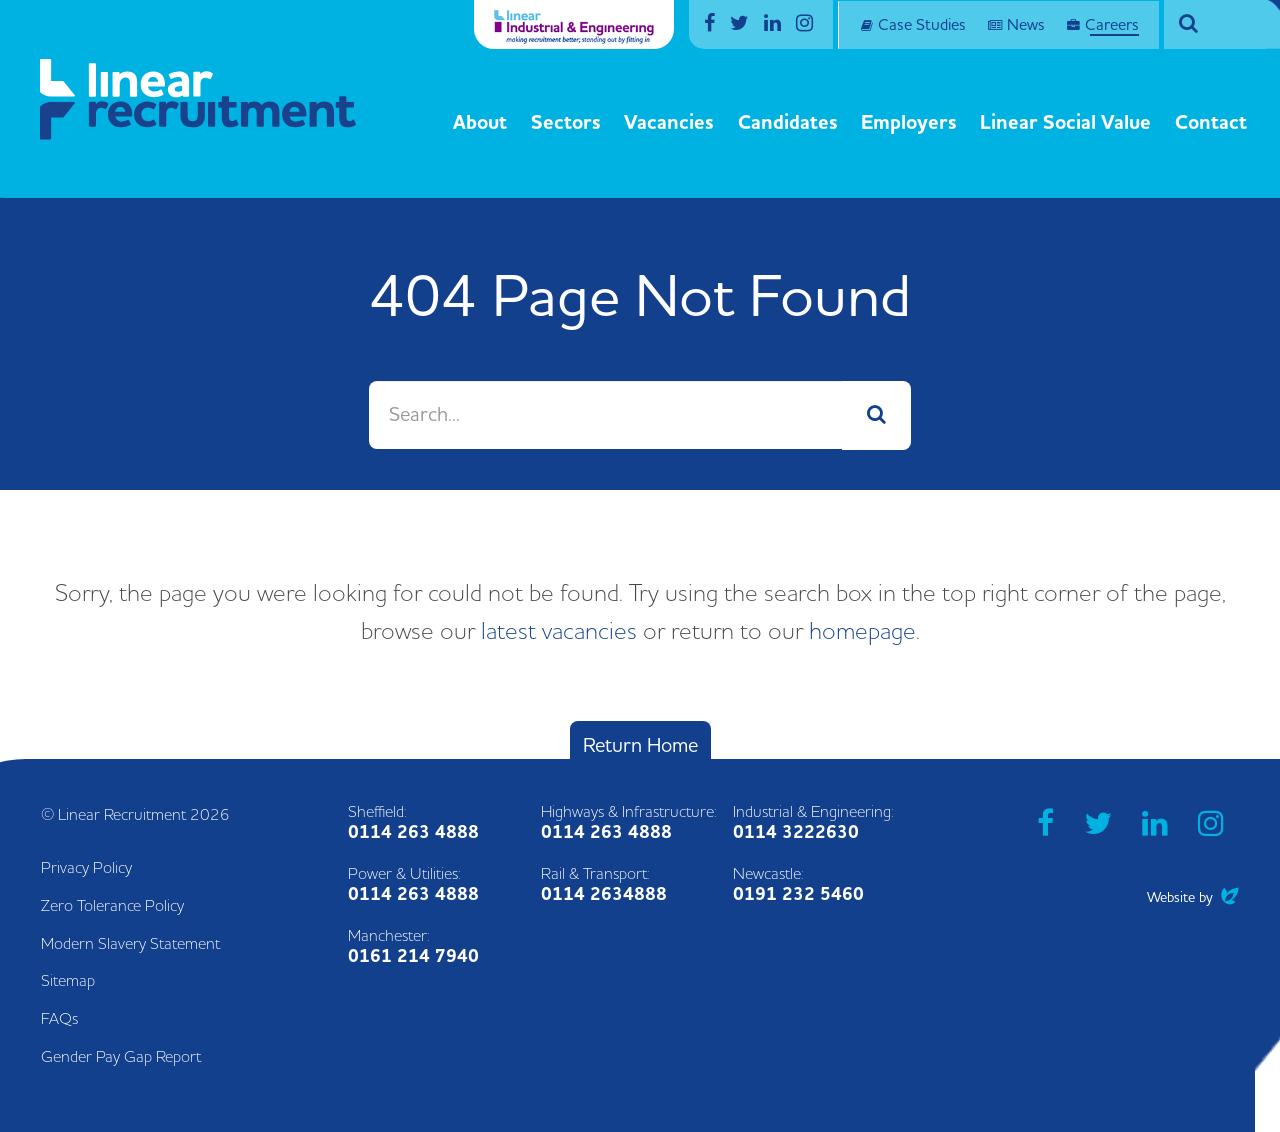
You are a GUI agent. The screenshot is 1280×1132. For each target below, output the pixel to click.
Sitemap (68, 981)
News (1026, 25)
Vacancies (669, 123)
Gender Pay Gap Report (121, 1057)
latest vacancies (559, 632)
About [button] (480, 123)
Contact (1211, 123)
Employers (909, 123)
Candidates (788, 123)
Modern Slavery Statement (130, 944)
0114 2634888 (604, 894)
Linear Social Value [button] (1065, 123)
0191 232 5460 (798, 894)
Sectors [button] (566, 123)
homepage (862, 632)
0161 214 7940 (413, 956)
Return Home (640, 746)
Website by (1193, 897)
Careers (1112, 25)
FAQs (59, 1019)
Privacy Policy (86, 868)
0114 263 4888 (413, 832)
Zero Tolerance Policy (112, 906)
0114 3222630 (796, 832)
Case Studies (922, 25)
